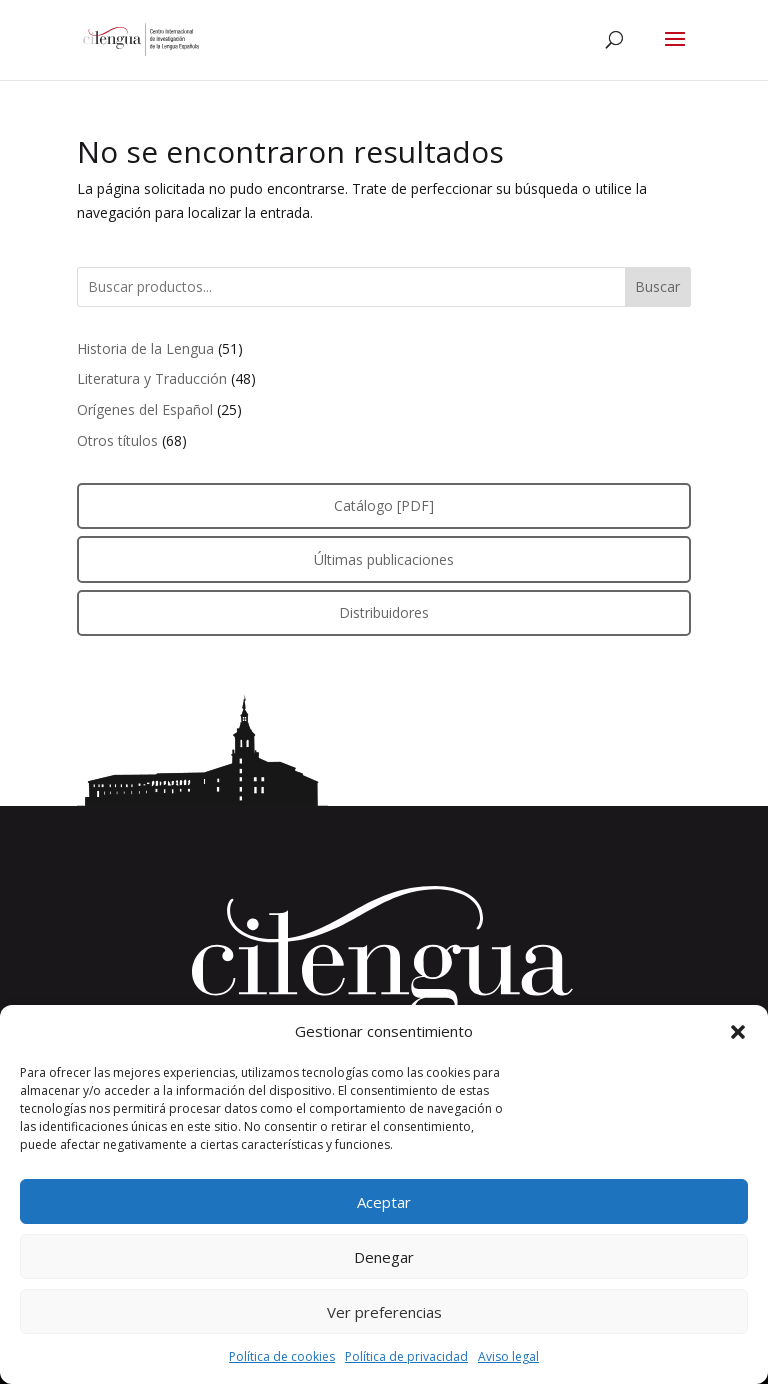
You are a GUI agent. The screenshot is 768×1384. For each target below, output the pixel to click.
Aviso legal (508, 1356)
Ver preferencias (384, 1312)
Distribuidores (384, 612)
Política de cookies (282, 1356)
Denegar (384, 1257)
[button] (738, 1032)
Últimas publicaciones (384, 559)
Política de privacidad (406, 1356)
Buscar (657, 286)
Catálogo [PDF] (384, 505)
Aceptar (384, 1202)
